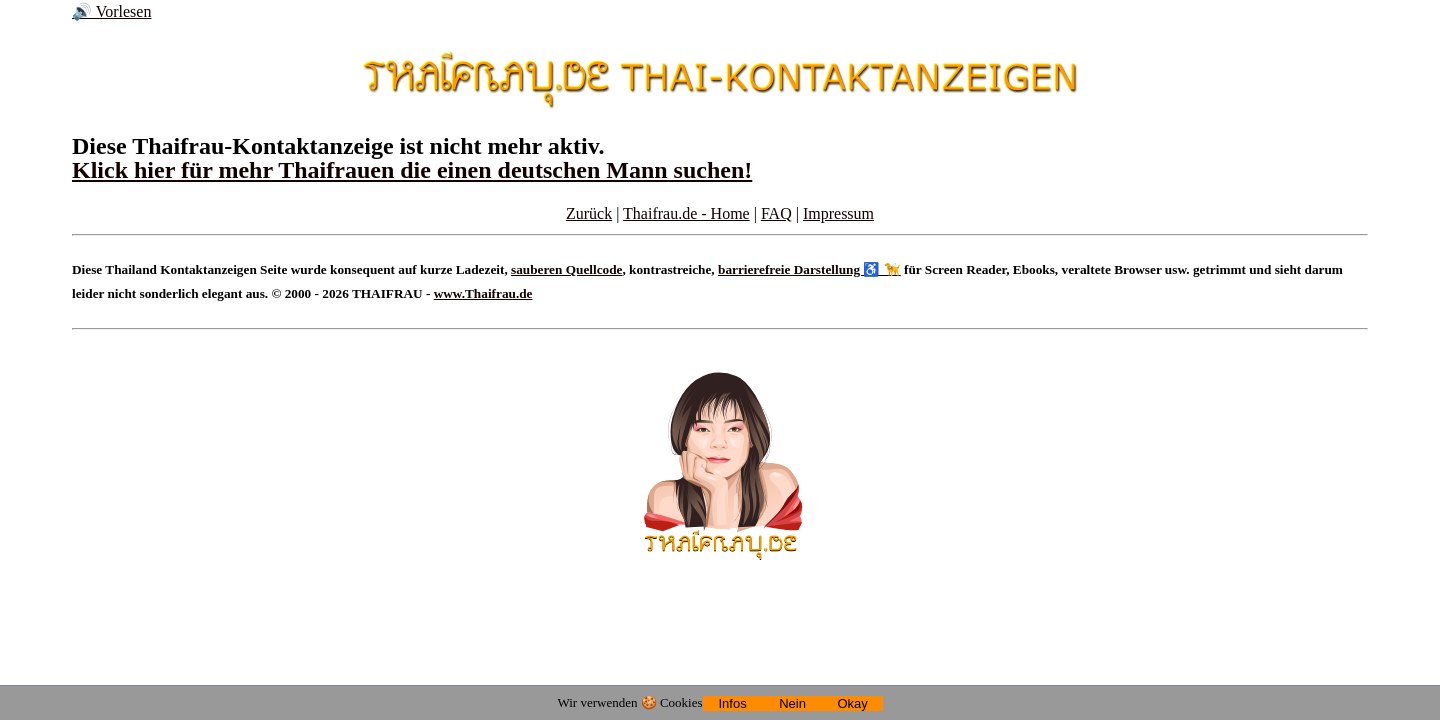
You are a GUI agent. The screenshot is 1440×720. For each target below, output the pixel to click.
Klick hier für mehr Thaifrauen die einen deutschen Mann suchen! (412, 170)
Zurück (589, 213)
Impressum (838, 213)
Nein (792, 703)
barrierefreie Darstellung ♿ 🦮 (809, 269)
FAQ (776, 213)
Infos (732, 703)
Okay (852, 703)
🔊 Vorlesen (111, 11)
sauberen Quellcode (566, 269)
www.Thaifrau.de (483, 293)
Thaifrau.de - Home (686, 213)
